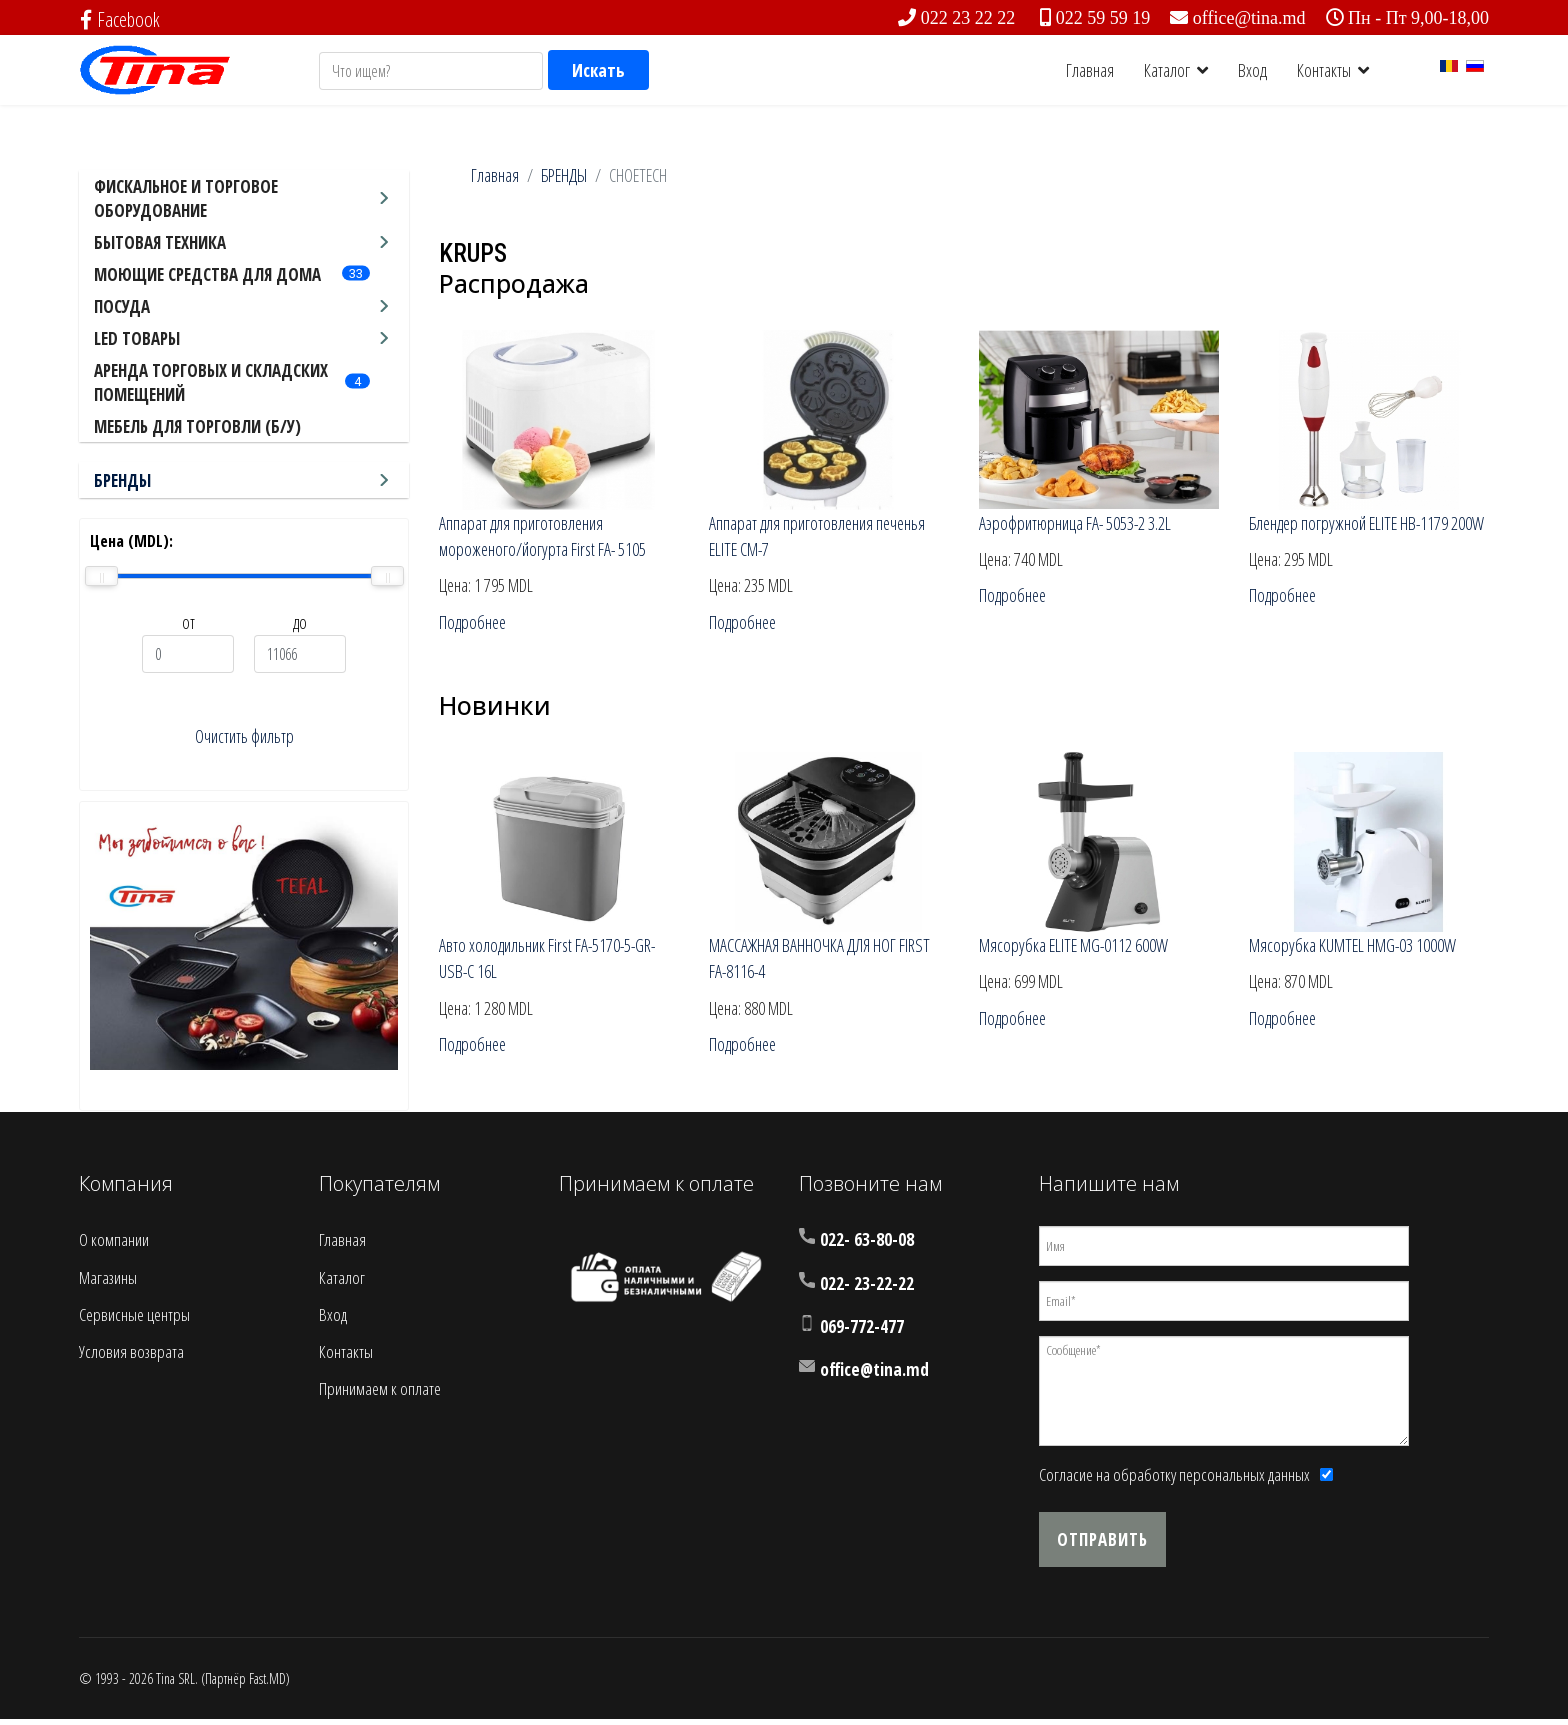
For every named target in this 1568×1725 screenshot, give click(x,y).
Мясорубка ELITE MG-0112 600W (1076, 949)
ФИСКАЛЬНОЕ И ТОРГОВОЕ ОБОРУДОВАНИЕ (186, 198)
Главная (1090, 70)
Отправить (1102, 1545)
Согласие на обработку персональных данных (1174, 1481)
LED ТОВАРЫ (137, 338)
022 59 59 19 (1103, 18)
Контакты (1324, 70)
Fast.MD (267, 1684)
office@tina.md (1249, 18)
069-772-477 (862, 1332)
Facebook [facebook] (120, 19)
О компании (114, 1246)
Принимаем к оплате (380, 1394)
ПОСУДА (122, 306)
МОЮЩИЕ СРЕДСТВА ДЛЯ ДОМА (207, 274)
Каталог (1167, 70)
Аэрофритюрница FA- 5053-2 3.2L (1076, 524)
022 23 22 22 (968, 18)
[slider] (101, 576)
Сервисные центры (134, 1320)
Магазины (108, 1283)
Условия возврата (131, 1357)
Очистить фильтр (244, 737)
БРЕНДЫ (122, 480)
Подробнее (474, 625)
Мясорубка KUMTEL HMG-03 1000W (1355, 949)
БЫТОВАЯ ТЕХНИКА (160, 242)
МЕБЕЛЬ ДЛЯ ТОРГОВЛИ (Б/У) (197, 426)
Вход (1252, 70)
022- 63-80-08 (867, 1246)
